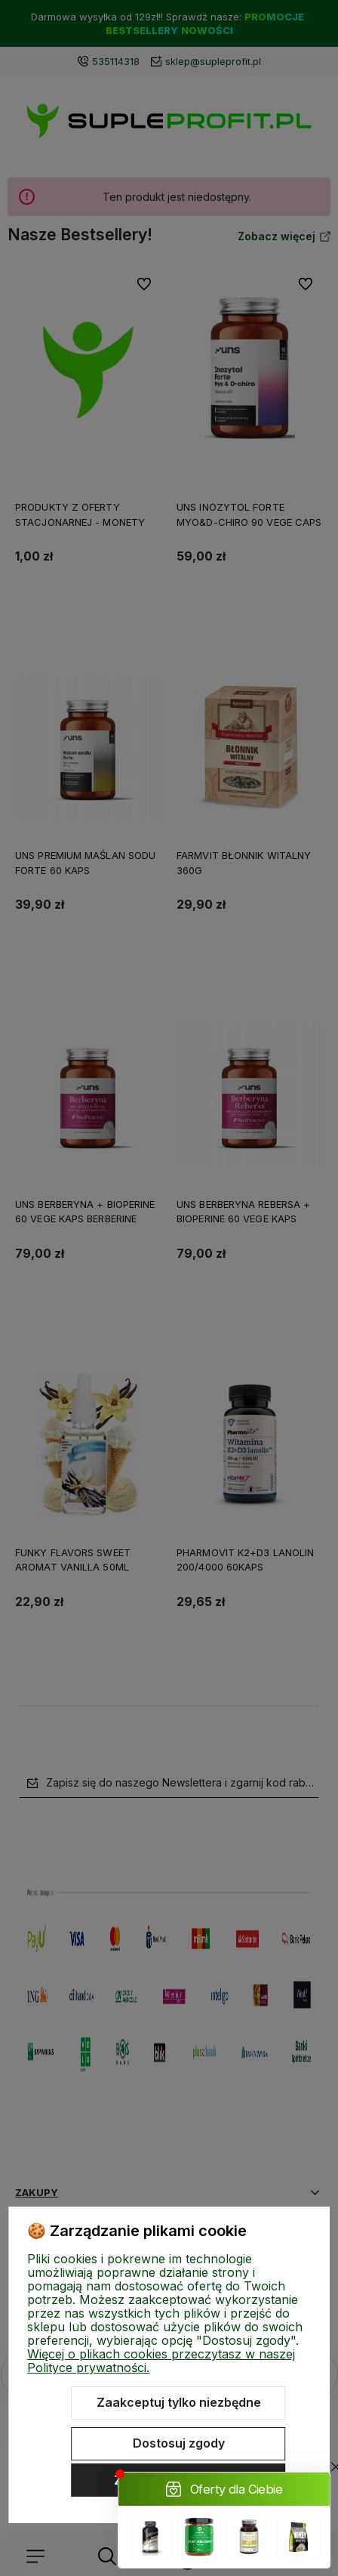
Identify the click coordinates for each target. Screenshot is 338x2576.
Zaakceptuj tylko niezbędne (179, 2402)
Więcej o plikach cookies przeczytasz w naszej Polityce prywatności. (161, 2360)
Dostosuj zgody (179, 2443)
